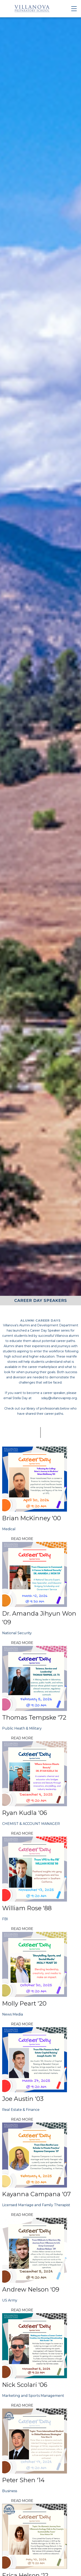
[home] (31, 8)
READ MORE (22, 1539)
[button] (74, 8)
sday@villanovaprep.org (59, 1398)
